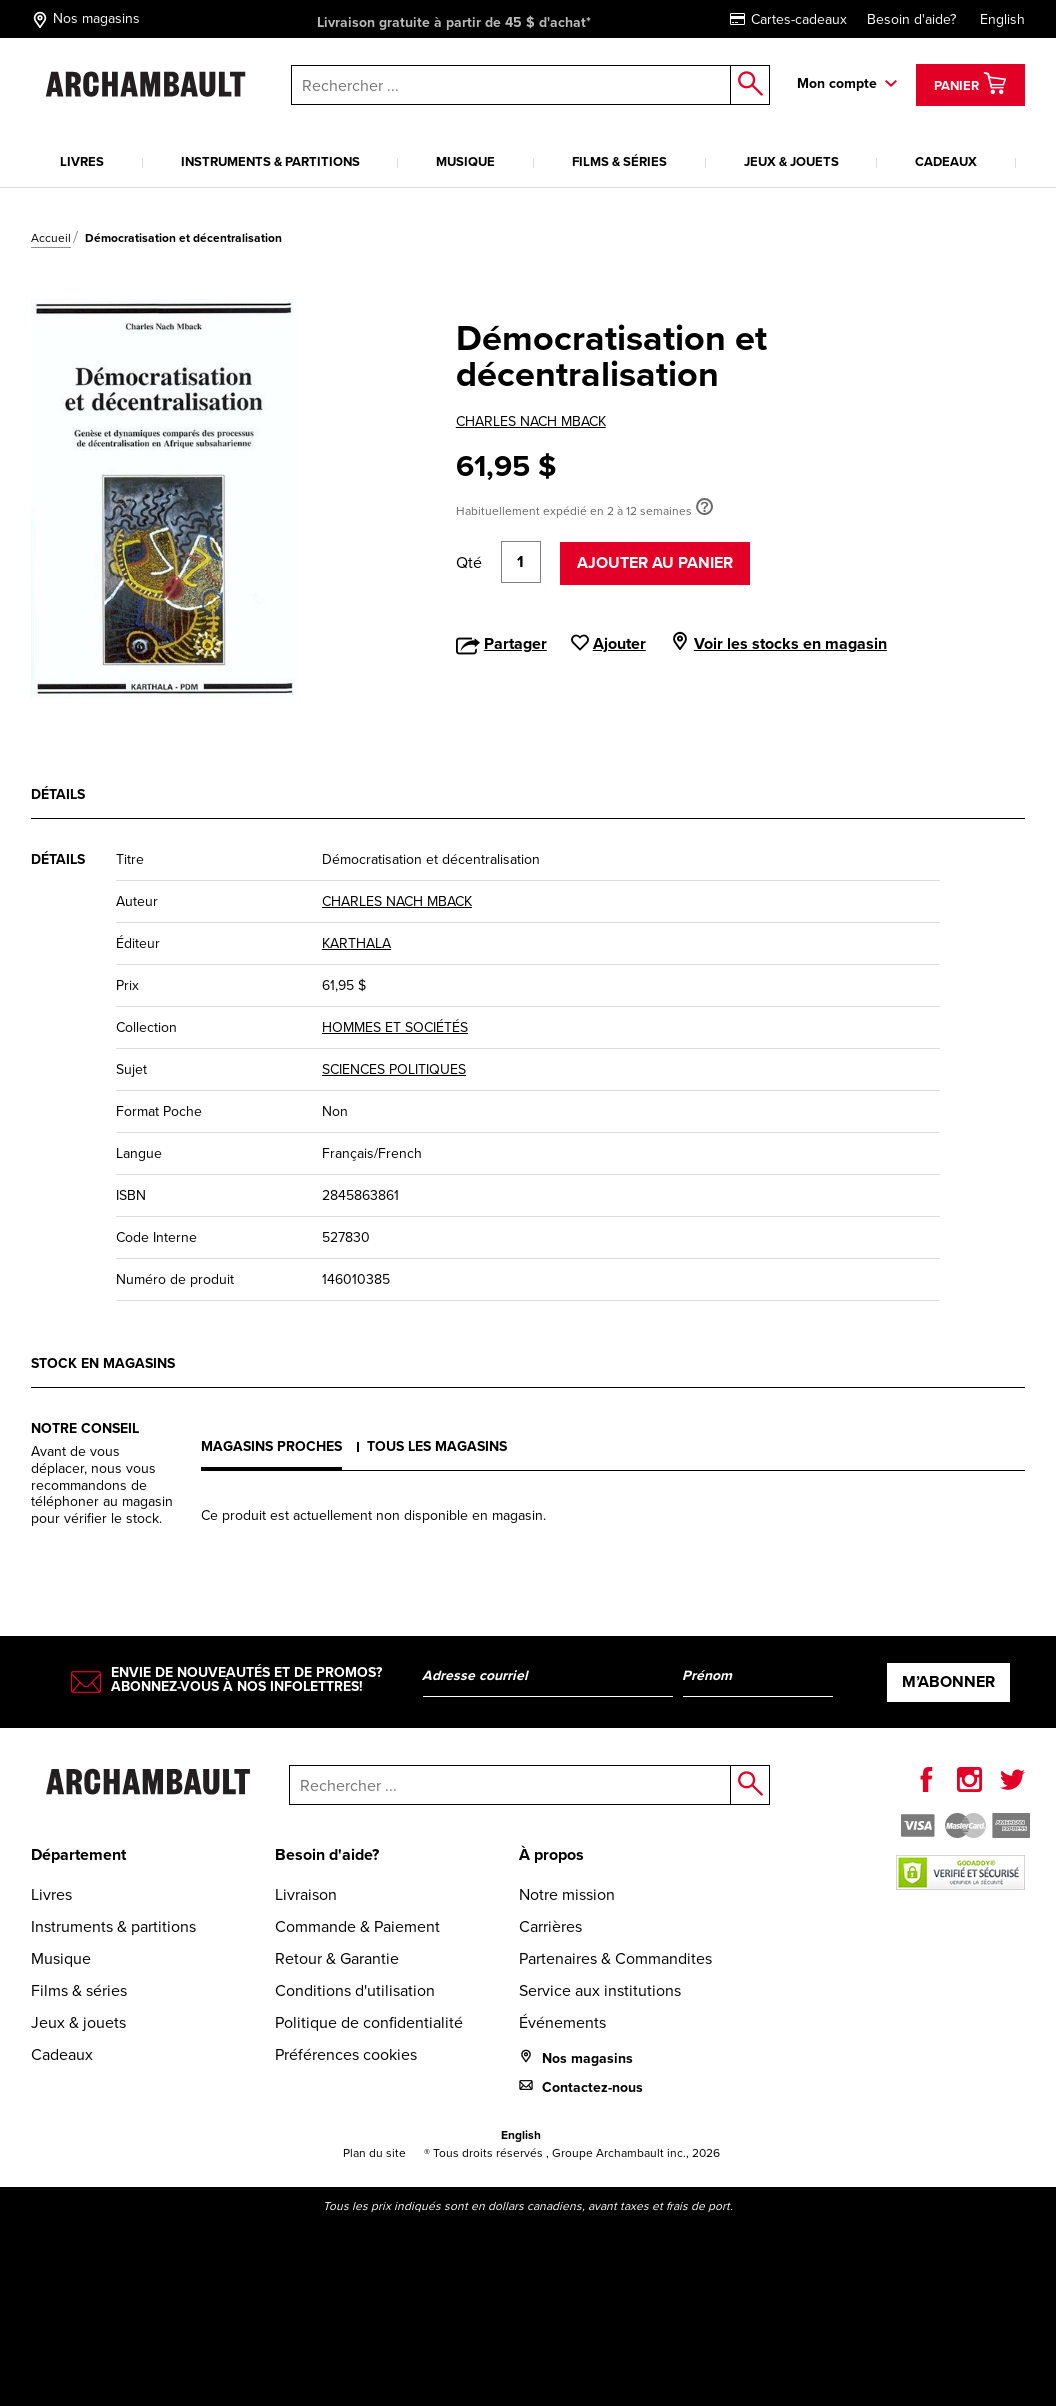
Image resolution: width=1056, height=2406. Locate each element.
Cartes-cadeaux (788, 19)
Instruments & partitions (270, 161)
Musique (465, 161)
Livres (82, 161)
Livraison (306, 1894)
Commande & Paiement (357, 1926)
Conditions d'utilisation (355, 1990)
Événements (562, 2022)
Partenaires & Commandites (615, 1958)
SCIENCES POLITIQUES (394, 1069)
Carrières (550, 1926)
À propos (551, 1854)
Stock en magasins (103, 1363)
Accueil (51, 238)
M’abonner (948, 1681)
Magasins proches (271, 1446)
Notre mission (567, 1894)
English (1002, 19)
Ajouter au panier (655, 562)
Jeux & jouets (791, 161)
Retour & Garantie (337, 1958)
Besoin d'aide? (911, 19)
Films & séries (619, 161)
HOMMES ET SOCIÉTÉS (395, 1027)
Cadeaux (946, 161)
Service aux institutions (600, 1990)
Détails (58, 794)
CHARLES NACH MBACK (531, 421)
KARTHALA (356, 943)
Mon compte (837, 83)
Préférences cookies (346, 2054)
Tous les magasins (437, 1446)
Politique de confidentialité (369, 2022)
